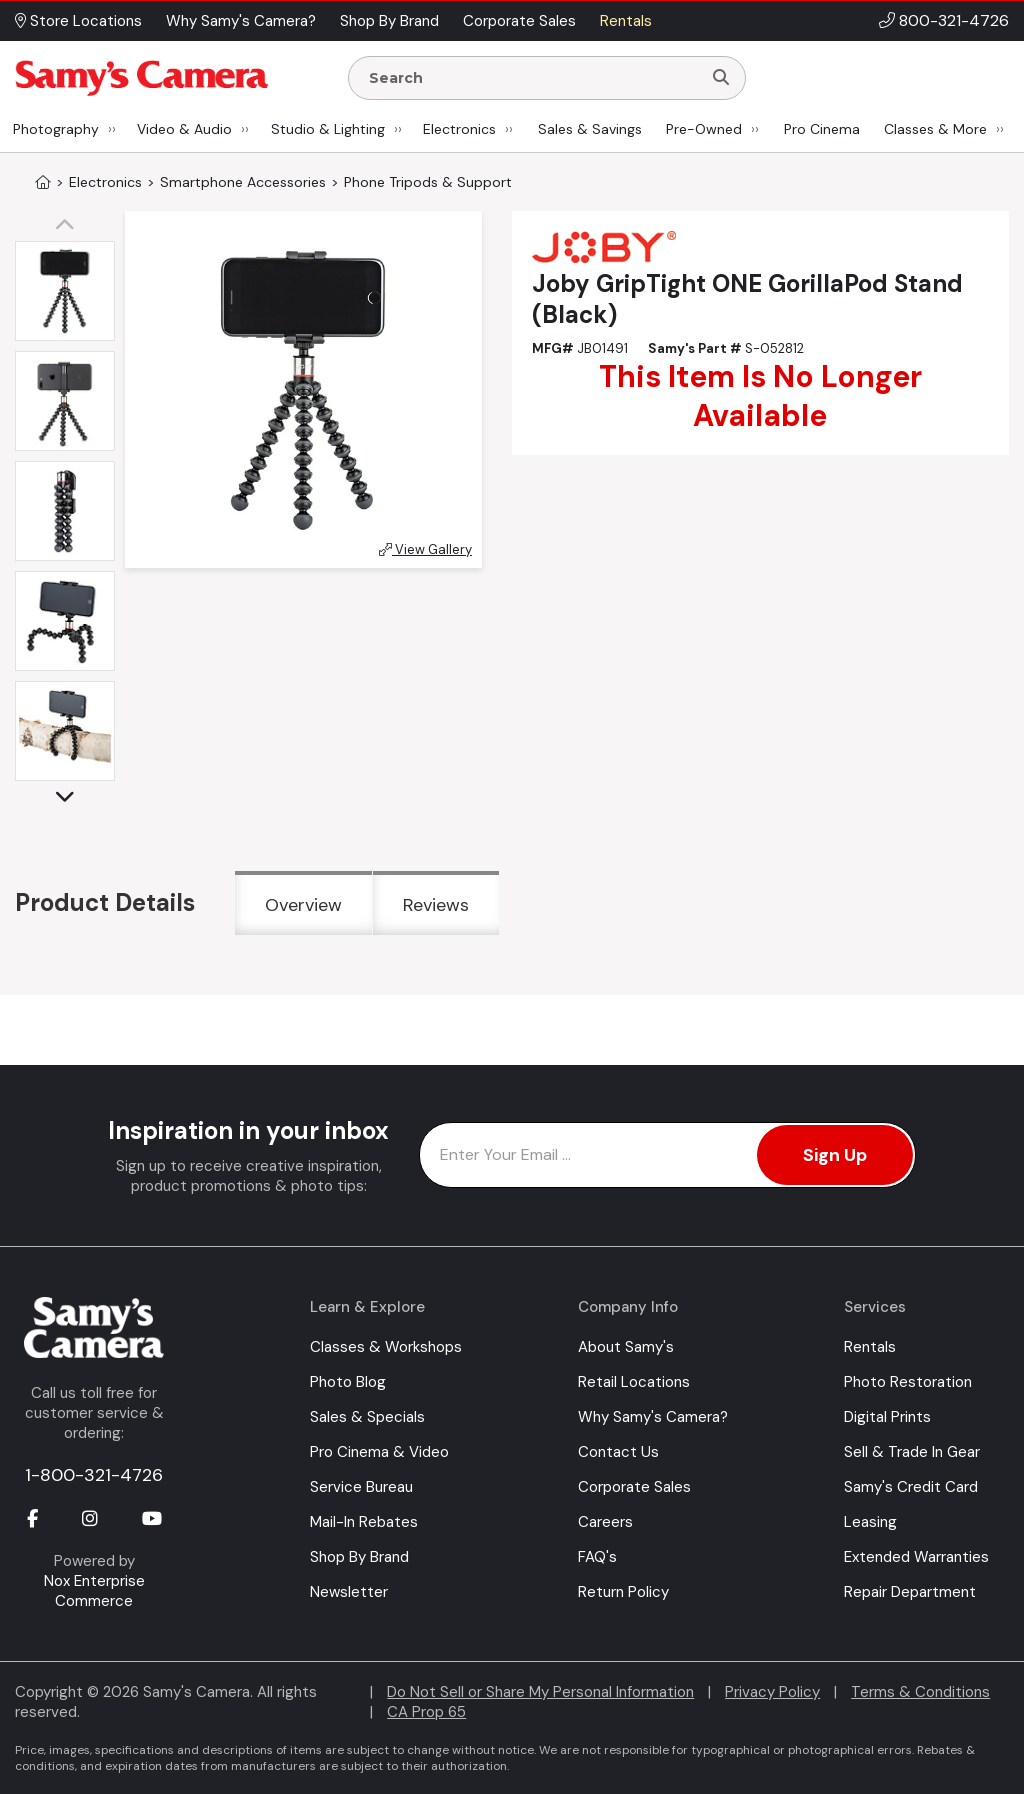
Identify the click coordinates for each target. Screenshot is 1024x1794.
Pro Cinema (822, 129)
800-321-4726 (954, 20)
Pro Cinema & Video (379, 1452)
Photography (56, 129)
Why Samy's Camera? (653, 1417)
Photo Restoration (908, 1382)
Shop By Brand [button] (389, 21)
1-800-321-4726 (94, 1475)
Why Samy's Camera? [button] (241, 21)
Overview (303, 905)
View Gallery (425, 549)
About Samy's (626, 1347)
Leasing (870, 1522)
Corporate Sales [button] (519, 21)
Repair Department (910, 1592)
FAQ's (597, 1557)
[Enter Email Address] (667, 1155)
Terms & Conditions (920, 1692)
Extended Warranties (916, 1557)
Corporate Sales (634, 1487)
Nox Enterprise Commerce (94, 1591)
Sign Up (835, 1155)
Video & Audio (184, 129)
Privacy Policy (772, 1692)
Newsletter (349, 1592)
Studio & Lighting (328, 129)
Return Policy (623, 1592)
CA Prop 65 (426, 1712)
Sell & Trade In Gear (912, 1452)
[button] (70, 226)
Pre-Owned (704, 129)
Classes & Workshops (386, 1347)
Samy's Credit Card (911, 1487)
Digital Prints (887, 1417)
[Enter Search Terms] (533, 78)
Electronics (459, 129)
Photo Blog (348, 1382)
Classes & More (935, 129)
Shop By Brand (359, 1557)
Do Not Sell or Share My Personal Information (540, 1692)
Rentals (870, 1347)
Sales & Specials (367, 1417)
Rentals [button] (626, 21)
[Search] (721, 78)
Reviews (436, 905)
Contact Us (618, 1452)
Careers (605, 1522)
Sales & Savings (590, 129)
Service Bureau (361, 1487)
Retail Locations (634, 1382)
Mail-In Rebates (364, 1522)
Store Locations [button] (78, 21)
